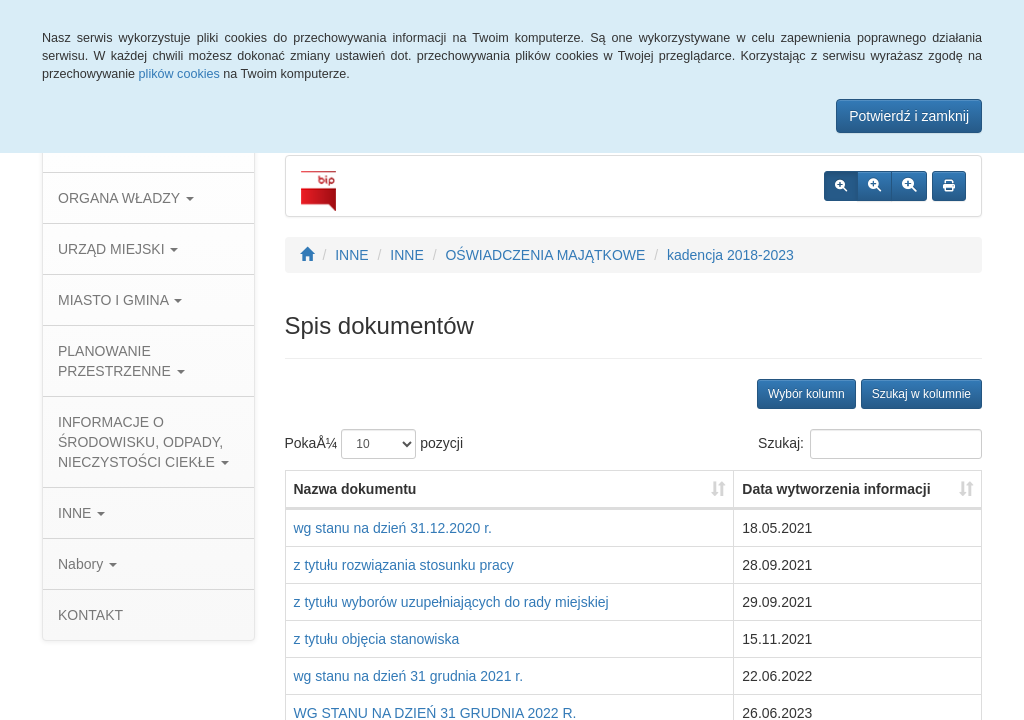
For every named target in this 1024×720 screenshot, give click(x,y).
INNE (81, 513)
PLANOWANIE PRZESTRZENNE (121, 361)
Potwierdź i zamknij (909, 116)
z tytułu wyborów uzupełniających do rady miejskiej (451, 602)
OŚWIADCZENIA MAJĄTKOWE (545, 255)
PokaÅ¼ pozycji (374, 444)
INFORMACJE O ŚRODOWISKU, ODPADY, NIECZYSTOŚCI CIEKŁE (143, 442)
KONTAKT (90, 615)
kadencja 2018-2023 (730, 255)
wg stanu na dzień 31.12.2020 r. (393, 528)
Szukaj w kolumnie (921, 394)
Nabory (87, 564)
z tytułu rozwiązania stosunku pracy (404, 565)
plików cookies (179, 74)
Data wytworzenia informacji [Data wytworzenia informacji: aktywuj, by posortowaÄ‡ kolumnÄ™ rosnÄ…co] (836, 489)
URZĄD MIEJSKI (118, 249)
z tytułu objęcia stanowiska (377, 639)
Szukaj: (870, 444)
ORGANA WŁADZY (126, 198)
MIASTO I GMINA (120, 300)
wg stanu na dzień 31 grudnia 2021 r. (409, 676)
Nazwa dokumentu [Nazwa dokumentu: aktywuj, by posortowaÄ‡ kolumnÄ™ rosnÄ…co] (355, 489)
